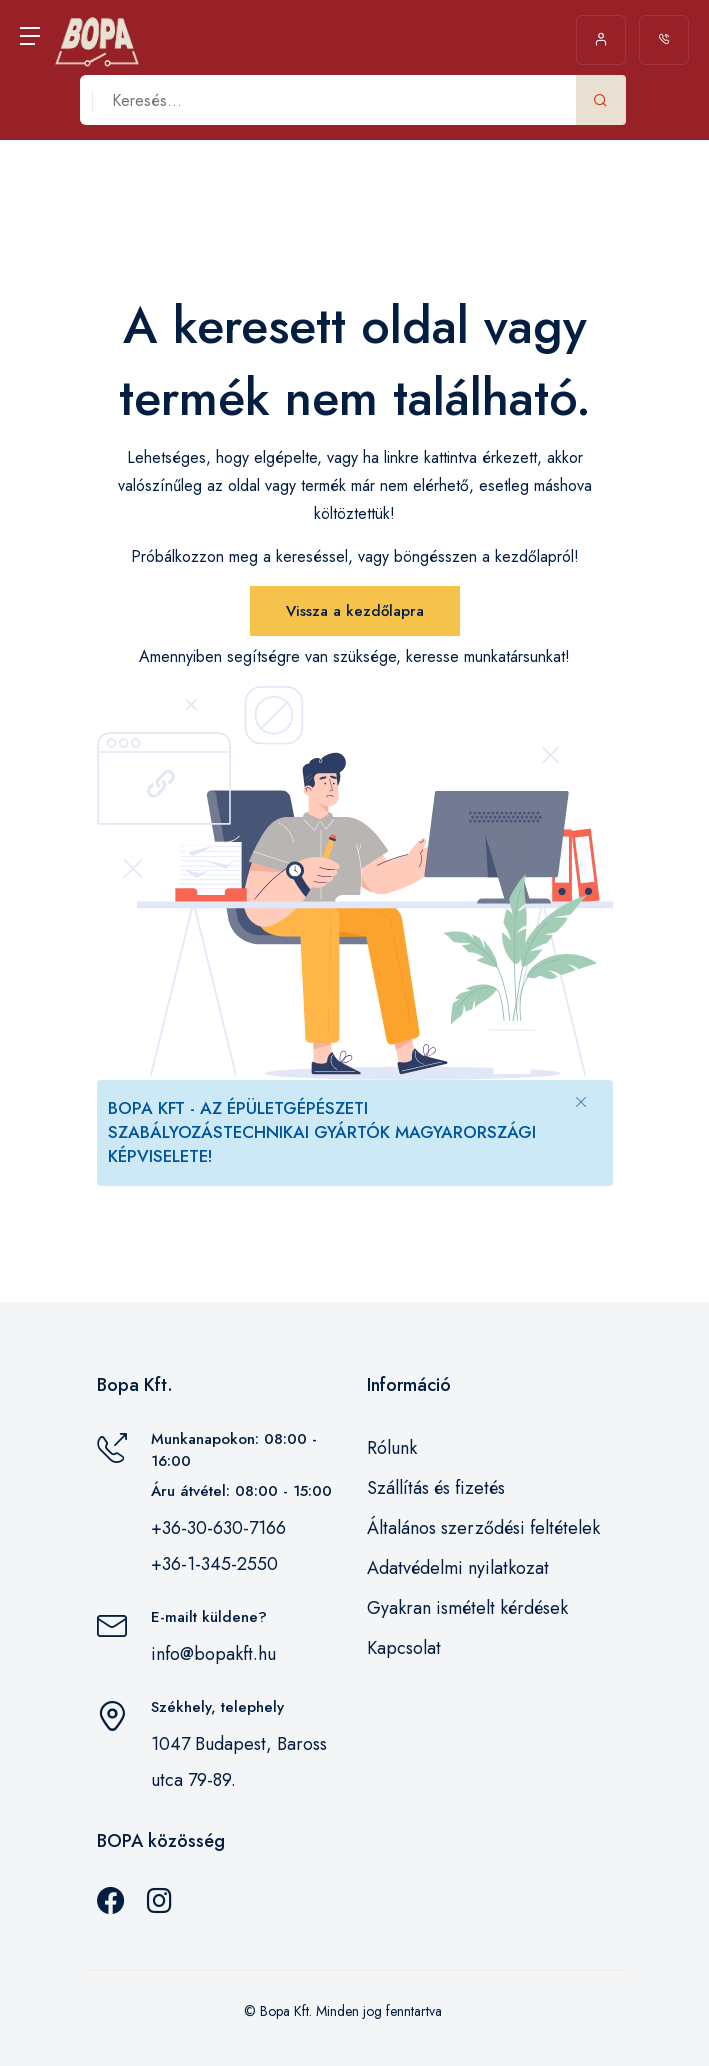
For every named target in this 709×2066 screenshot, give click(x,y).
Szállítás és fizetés (436, 1488)
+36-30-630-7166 (218, 1528)
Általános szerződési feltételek (483, 1528)
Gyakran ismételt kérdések (467, 1608)
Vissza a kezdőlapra (355, 611)
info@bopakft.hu (213, 1654)
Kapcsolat (404, 1648)
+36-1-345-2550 (214, 1564)
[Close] (581, 1101)
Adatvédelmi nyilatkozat (458, 1568)
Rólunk (392, 1448)
